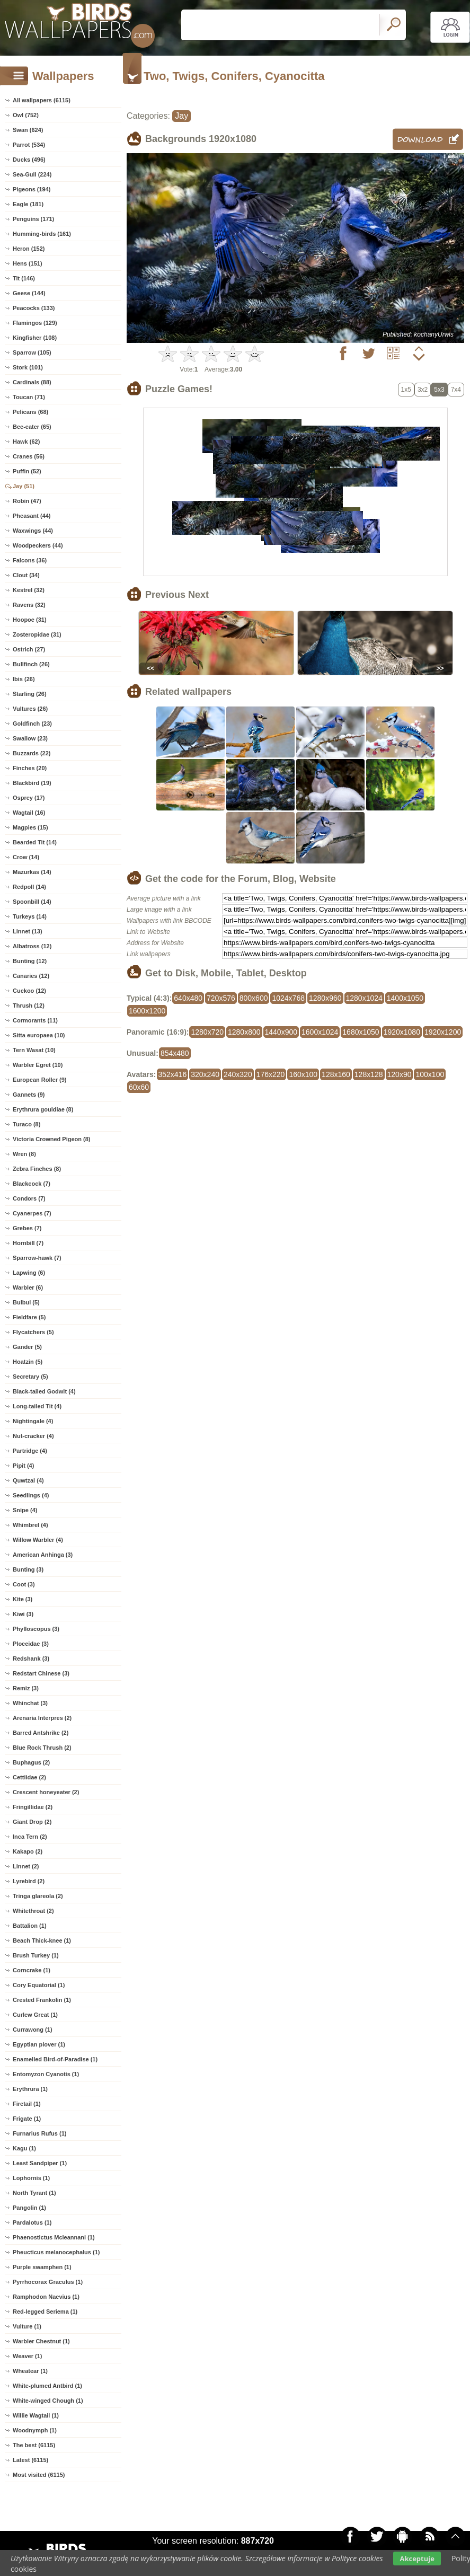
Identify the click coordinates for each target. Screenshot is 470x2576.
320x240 (205, 1074)
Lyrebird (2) (29, 1881)
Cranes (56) (29, 456)
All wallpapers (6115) (41, 100)
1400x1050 (405, 998)
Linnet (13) (27, 931)
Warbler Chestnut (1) (41, 2341)
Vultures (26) (30, 708)
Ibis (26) (24, 679)
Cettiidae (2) (29, 1777)
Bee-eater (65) (32, 427)
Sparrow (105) (32, 352)
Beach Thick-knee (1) (42, 1940)
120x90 (399, 1074)
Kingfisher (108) (35, 337)
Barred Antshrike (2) (40, 1733)
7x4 (456, 389)
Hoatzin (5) (27, 1361)
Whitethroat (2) (33, 1911)
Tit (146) (24, 278)
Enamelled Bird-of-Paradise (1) (55, 2059)
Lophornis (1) (31, 2178)
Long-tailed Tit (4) (37, 1406)
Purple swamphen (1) (42, 2267)
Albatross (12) (32, 946)
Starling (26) (30, 694)
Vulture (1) (27, 2326)
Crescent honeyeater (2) (46, 1792)
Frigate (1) (27, 2118)
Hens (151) (27, 263)
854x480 (175, 1053)
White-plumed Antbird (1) (47, 2386)
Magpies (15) (30, 827)
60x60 (139, 1087)
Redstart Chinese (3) (41, 1673)
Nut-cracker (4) (33, 1436)
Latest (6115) (30, 2460)
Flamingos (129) (35, 323)
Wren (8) (24, 1154)
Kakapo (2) (27, 1851)
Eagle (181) (28, 204)
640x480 (188, 998)
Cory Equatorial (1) (39, 1985)
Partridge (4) (30, 1451)
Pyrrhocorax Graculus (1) (48, 2282)
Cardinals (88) (32, 382)
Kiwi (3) (23, 1614)
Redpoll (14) (29, 887)
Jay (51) (23, 486)
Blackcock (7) (31, 1183)
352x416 (172, 1074)
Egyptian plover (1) (39, 2044)
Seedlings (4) (31, 1495)
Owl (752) (26, 115)
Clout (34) (26, 575)
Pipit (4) (23, 1465)
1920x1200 (442, 1032)
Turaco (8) (26, 1124)
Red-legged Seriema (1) (45, 2311)
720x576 (221, 998)
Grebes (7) (27, 1228)
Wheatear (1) (30, 2371)
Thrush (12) (29, 1005)
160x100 (303, 1074)
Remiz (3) (26, 1688)
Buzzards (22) (32, 753)
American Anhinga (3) (43, 1554)
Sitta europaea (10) (39, 1035)
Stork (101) (28, 367)
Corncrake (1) (31, 1970)
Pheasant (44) (32, 516)
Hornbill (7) (28, 1243)
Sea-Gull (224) (32, 174)
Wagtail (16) (29, 812)
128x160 (336, 1074)
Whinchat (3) (30, 1703)
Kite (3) (22, 1599)
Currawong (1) (32, 2029)
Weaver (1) (27, 2356)
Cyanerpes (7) (32, 1213)
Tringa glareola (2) (38, 1896)
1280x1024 (364, 998)
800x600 (254, 998)
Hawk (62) (26, 441)
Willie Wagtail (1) (36, 2415)
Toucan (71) (29, 397)
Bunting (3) (28, 1569)
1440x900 (281, 1032)
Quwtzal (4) (28, 1480)
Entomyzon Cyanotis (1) (46, 2074)
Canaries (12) (31, 976)
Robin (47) (27, 501)
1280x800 (244, 1032)
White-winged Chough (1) (48, 2400)
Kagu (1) (24, 2148)
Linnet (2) (26, 1866)
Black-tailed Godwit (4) (44, 1391)
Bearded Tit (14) (35, 842)
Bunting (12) (30, 961)
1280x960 (325, 998)
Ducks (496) (29, 159)
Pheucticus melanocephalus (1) (56, 2252)
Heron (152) (29, 248)
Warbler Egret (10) (38, 1065)
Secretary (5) (30, 1376)
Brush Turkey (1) (36, 1955)
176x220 (270, 1074)
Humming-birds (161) (42, 234)
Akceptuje (417, 2558)
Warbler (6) (28, 1287)
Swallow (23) (30, 738)
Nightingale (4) (33, 1421)
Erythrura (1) (30, 2089)
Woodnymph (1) (35, 2430)
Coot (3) (24, 1584)
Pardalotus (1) (32, 2222)
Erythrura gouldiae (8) (43, 1109)
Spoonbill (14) (32, 901)
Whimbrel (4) (30, 1525)
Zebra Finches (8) (37, 1169)
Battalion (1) (30, 1925)
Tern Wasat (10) (34, 1050)
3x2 (423, 389)
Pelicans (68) (30, 412)
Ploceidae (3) (31, 1643)
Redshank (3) (31, 1658)
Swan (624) (28, 130)
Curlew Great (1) (35, 2015)
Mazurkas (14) (32, 872)
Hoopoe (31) (30, 619)
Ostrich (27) (29, 649)
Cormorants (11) (35, 1020)
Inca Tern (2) (30, 1836)
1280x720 (207, 1032)
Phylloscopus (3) (36, 1629)
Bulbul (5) (26, 1302)
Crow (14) (26, 857)
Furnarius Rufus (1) (39, 2133)
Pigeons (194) (32, 189)
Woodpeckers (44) (38, 545)
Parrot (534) (29, 145)
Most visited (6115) (39, 2475)
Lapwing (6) (29, 1272)
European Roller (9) (39, 1080)
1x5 (406, 389)
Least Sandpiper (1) (40, 2163)
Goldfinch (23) (32, 723)
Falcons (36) (30, 560)
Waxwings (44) (33, 530)
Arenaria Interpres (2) (42, 1718)
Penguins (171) (33, 219)
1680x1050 (360, 1032)
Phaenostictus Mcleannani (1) (54, 2237)
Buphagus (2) (31, 1762)
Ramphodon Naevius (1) (46, 2296)
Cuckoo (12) (29, 990)
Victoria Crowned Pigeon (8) (52, 1139)
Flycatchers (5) (33, 1332)
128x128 (368, 1074)
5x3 (439, 389)
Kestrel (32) (29, 590)
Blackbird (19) (32, 783)
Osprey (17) (29, 798)
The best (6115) (34, 2445)
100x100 (429, 1074)
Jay (181, 115)
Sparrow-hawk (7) (37, 1258)
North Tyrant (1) (34, 2193)
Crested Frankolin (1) (42, 2000)
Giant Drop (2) (32, 1822)
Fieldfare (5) (29, 1317)
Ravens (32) (29, 605)
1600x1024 (319, 1032)
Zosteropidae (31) (37, 634)
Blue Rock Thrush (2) (42, 1747)
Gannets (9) (29, 1094)
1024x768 (288, 998)
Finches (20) (30, 768)
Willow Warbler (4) (38, 1540)
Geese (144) (29, 293)
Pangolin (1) (29, 2207)
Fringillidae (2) (32, 1807)
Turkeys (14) (30, 916)
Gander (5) (27, 1347)
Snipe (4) (25, 1510)
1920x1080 (402, 1032)
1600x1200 (147, 1011)
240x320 (238, 1074)
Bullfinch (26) (31, 664)
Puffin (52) (27, 471)
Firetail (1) (27, 2104)
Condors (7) (29, 1198)
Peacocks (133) (34, 308)
